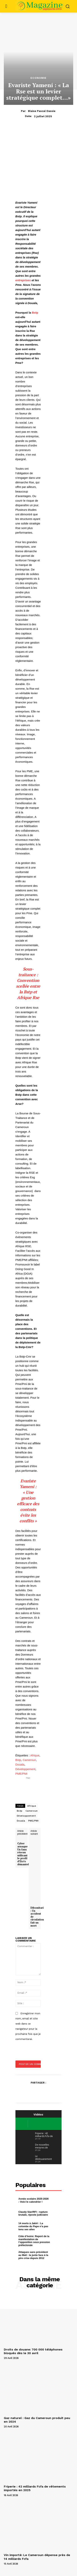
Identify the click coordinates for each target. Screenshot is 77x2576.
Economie (38, 77)
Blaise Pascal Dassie (41, 110)
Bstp (35, 312)
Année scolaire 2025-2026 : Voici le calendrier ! (33, 2200)
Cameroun (29, 1760)
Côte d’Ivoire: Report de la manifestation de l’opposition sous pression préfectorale (34, 2241)
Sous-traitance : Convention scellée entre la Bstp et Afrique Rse (28, 983)
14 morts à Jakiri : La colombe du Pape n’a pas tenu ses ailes (33, 2226)
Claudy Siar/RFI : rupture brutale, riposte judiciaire (33, 2213)
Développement (25, 1769)
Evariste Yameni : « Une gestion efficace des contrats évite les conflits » (28, 1500)
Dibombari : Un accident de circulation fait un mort (37, 1916)
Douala (20, 1764)
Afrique (34, 1755)
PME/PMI (21, 1773)
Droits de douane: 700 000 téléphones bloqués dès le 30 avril (33, 2351)
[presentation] (41, 2052)
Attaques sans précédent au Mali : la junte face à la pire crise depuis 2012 (33, 2255)
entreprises (23, 280)
